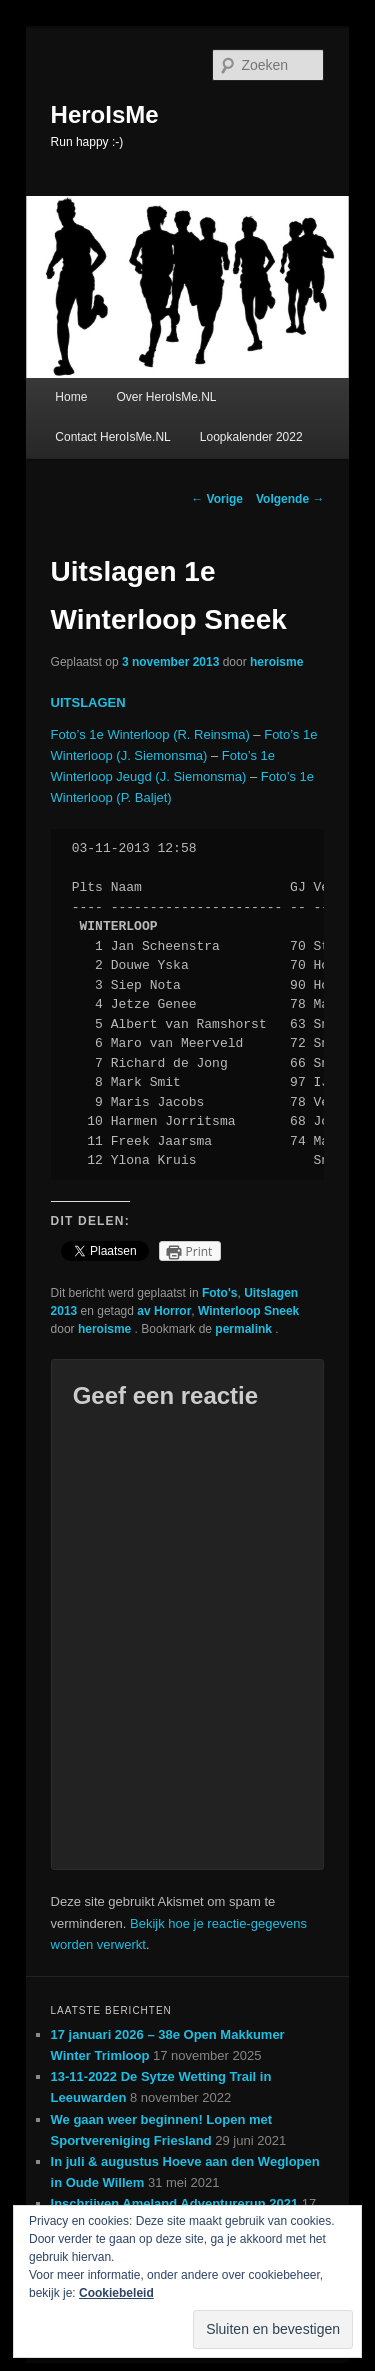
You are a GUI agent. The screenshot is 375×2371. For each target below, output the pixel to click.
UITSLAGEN (88, 702)
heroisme (276, 662)
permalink (245, 1329)
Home (71, 397)
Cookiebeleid (116, 2293)
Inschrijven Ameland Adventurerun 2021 (175, 2203)
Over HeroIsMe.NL (166, 397)
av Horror (164, 1311)
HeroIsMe (105, 114)
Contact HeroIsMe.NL (112, 437)
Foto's (220, 1293)
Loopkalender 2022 (251, 437)
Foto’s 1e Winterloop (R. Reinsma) (150, 734)
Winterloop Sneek (248, 1311)
